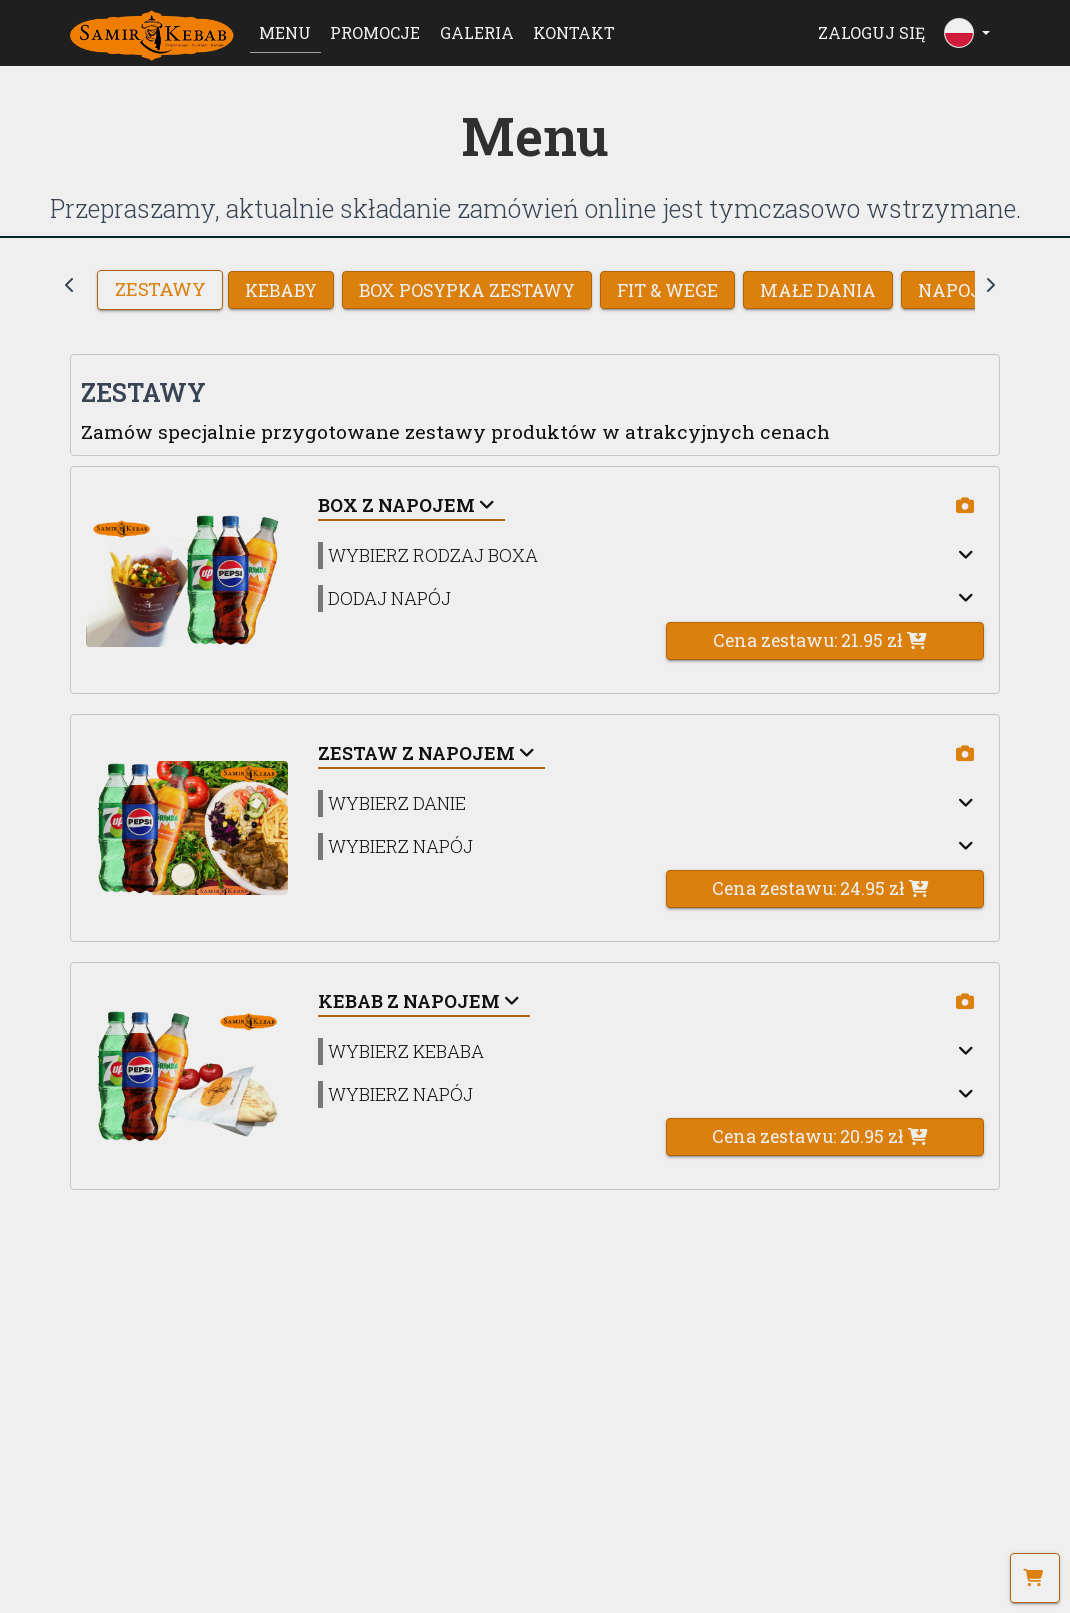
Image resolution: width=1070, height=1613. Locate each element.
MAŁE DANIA (818, 290)
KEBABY (281, 290)
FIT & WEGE (667, 290)
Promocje (375, 32)
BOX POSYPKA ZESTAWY (467, 290)
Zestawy (160, 290)
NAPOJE (955, 290)
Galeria (477, 32)
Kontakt (574, 32)
